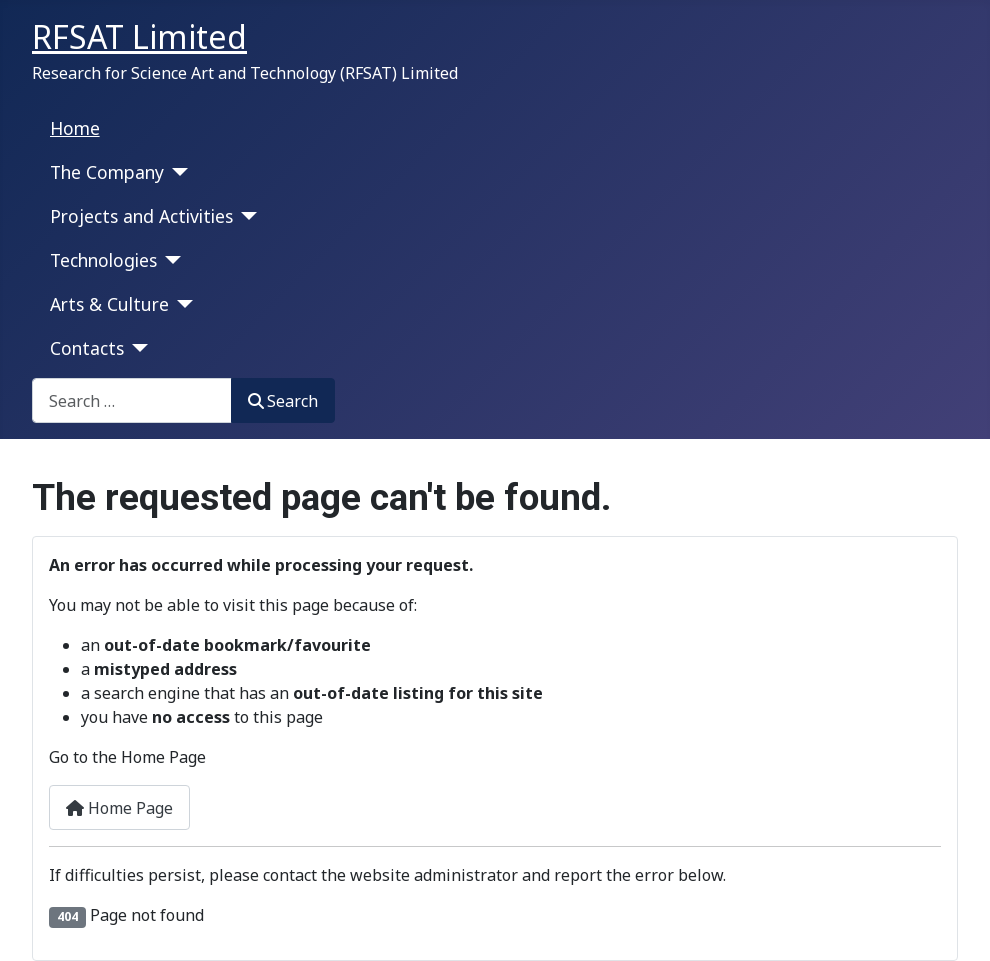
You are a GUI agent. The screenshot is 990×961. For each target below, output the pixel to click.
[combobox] (132, 400)
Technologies (103, 260)
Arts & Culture (109, 304)
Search (283, 401)
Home (75, 128)
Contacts (87, 348)
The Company (107, 172)
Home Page (119, 808)
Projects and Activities (141, 216)
